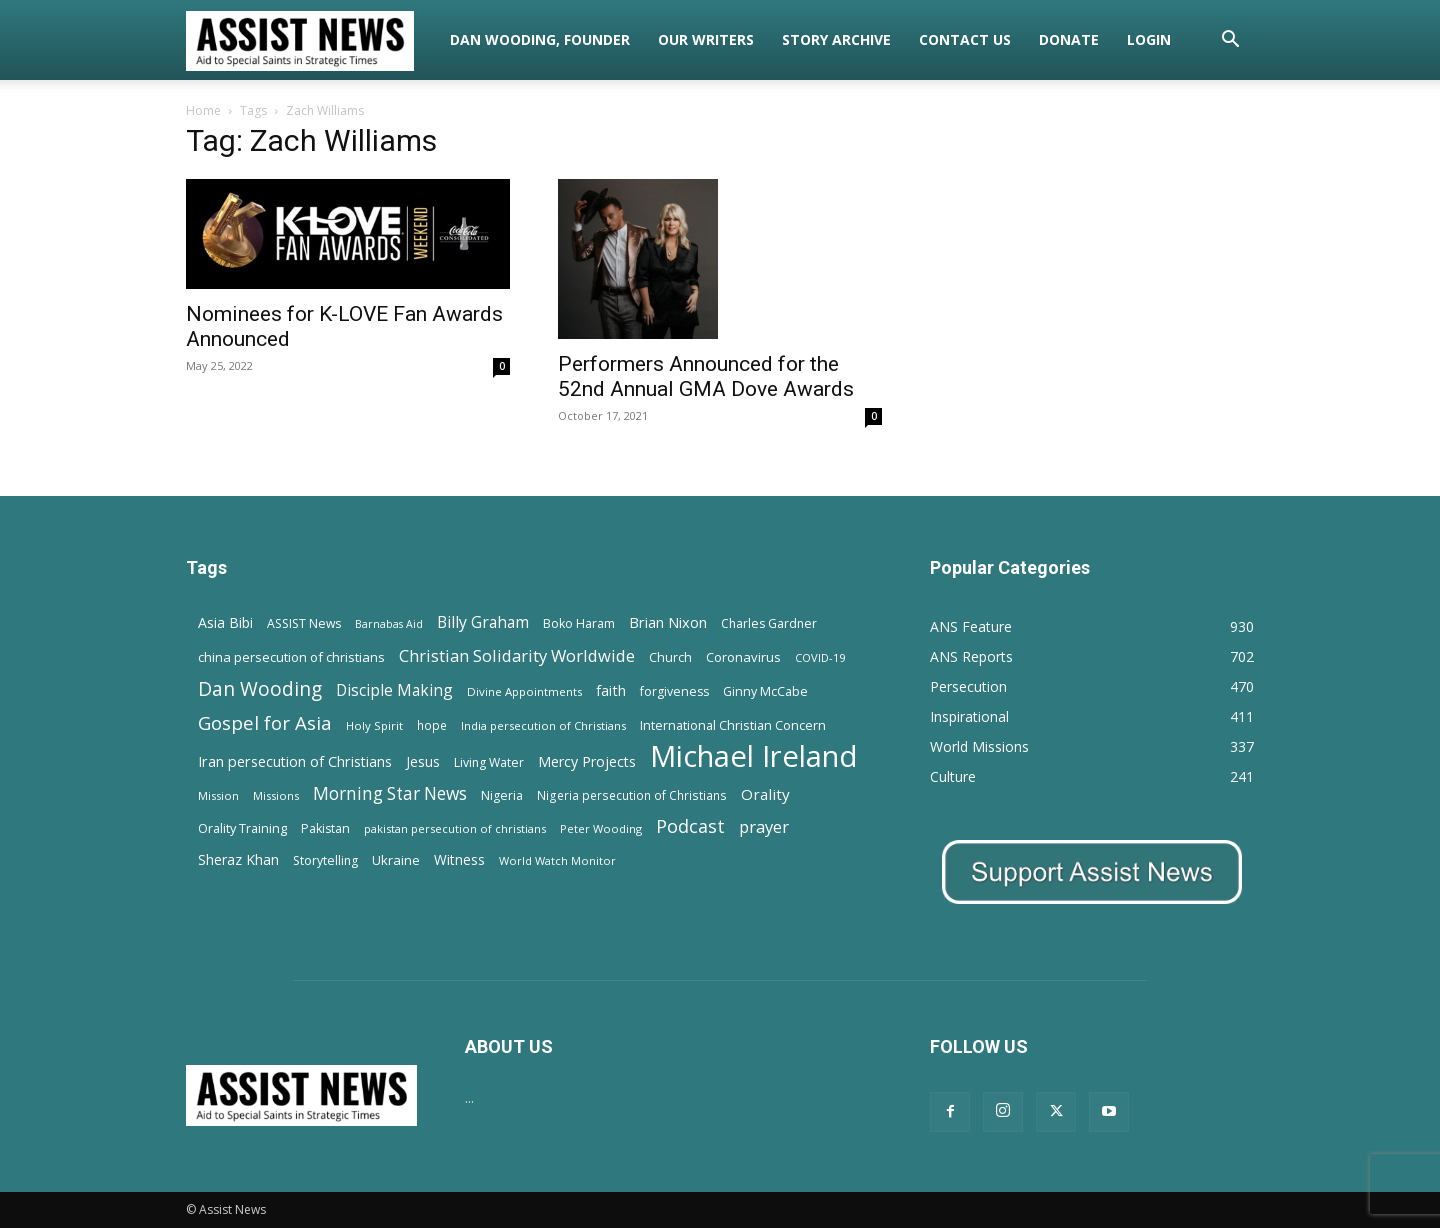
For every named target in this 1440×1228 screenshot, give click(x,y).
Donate (1069, 39)
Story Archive (836, 39)
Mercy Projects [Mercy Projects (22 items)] (587, 761)
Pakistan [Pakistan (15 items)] (325, 828)
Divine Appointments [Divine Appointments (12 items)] (524, 691)
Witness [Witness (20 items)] (459, 859)
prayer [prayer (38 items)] (764, 826)
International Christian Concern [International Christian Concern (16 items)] (733, 725)
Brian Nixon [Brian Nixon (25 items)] (668, 622)
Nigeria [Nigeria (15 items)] (502, 795)
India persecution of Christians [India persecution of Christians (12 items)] (543, 725)
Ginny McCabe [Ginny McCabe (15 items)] (765, 691)
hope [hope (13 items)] (432, 725)
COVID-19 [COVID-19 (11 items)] (820, 657)
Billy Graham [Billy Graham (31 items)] (483, 622)
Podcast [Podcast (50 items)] (690, 826)
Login (1149, 39)
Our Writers (706, 39)
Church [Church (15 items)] (670, 657)
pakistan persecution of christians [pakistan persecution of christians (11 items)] (455, 828)
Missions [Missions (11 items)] (276, 795)
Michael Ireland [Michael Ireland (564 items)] (754, 756)
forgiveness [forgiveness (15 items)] (674, 691)
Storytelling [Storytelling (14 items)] (325, 860)
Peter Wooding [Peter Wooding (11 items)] (601, 828)
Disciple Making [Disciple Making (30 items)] (394, 690)
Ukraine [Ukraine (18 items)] (396, 860)
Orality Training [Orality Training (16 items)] (242, 828)
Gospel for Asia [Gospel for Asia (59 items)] (265, 722)
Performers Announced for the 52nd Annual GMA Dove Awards (706, 376)
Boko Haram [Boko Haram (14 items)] (579, 623)
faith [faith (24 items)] (611, 690)
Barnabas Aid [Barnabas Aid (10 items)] (389, 624)
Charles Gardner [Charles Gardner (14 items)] (769, 623)
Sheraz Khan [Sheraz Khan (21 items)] (238, 859)
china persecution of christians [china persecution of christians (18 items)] (291, 657)
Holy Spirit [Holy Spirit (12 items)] (374, 725)
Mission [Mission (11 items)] (218, 795)
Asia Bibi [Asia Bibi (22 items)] (225, 622)
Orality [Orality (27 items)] (765, 794)
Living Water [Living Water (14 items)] (489, 762)
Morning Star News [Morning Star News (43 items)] (390, 793)
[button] (1230, 41)
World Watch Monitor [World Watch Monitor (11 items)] (557, 860)
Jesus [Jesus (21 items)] (423, 761)
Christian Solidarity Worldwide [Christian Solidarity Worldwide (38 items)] (517, 655)
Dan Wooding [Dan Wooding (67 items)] (260, 688)
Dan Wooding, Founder (540, 39)
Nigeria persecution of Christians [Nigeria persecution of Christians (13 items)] (632, 795)
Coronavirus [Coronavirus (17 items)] (743, 657)
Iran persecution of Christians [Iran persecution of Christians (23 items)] (295, 761)
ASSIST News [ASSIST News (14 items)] (304, 623)
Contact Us (965, 39)
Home (203, 110)
